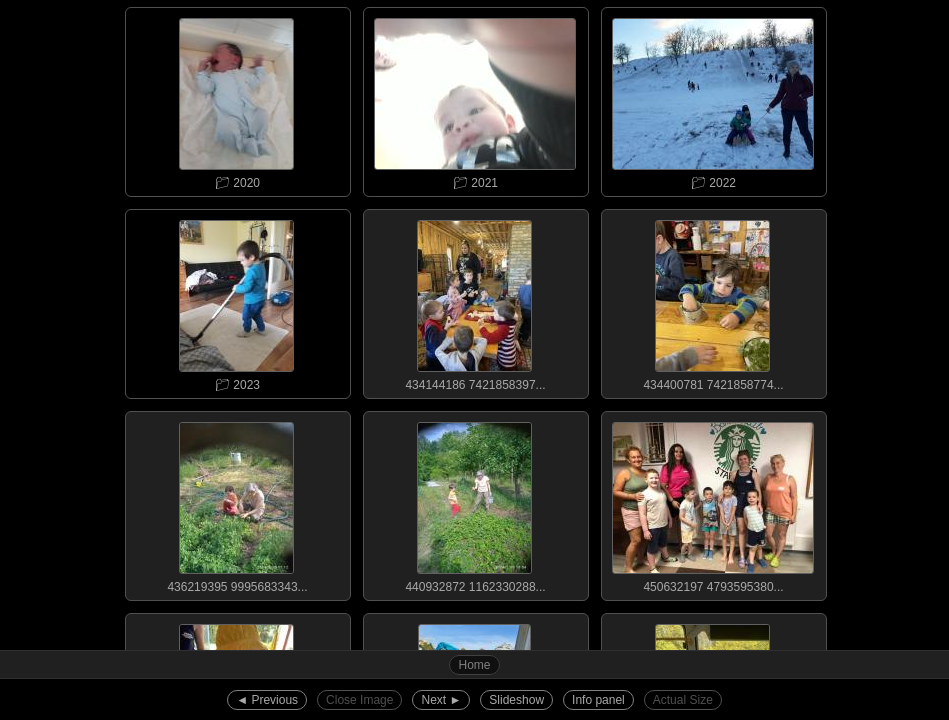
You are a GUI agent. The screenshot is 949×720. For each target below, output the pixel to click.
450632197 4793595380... (713, 503)
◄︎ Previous (267, 700)
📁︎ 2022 (713, 99)
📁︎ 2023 (237, 301)
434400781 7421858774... (713, 301)
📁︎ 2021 (475, 99)
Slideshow (516, 700)
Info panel (598, 700)
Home (474, 665)
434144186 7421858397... (475, 301)
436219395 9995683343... (237, 503)
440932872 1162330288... (475, 503)
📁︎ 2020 (237, 99)
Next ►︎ (441, 700)
